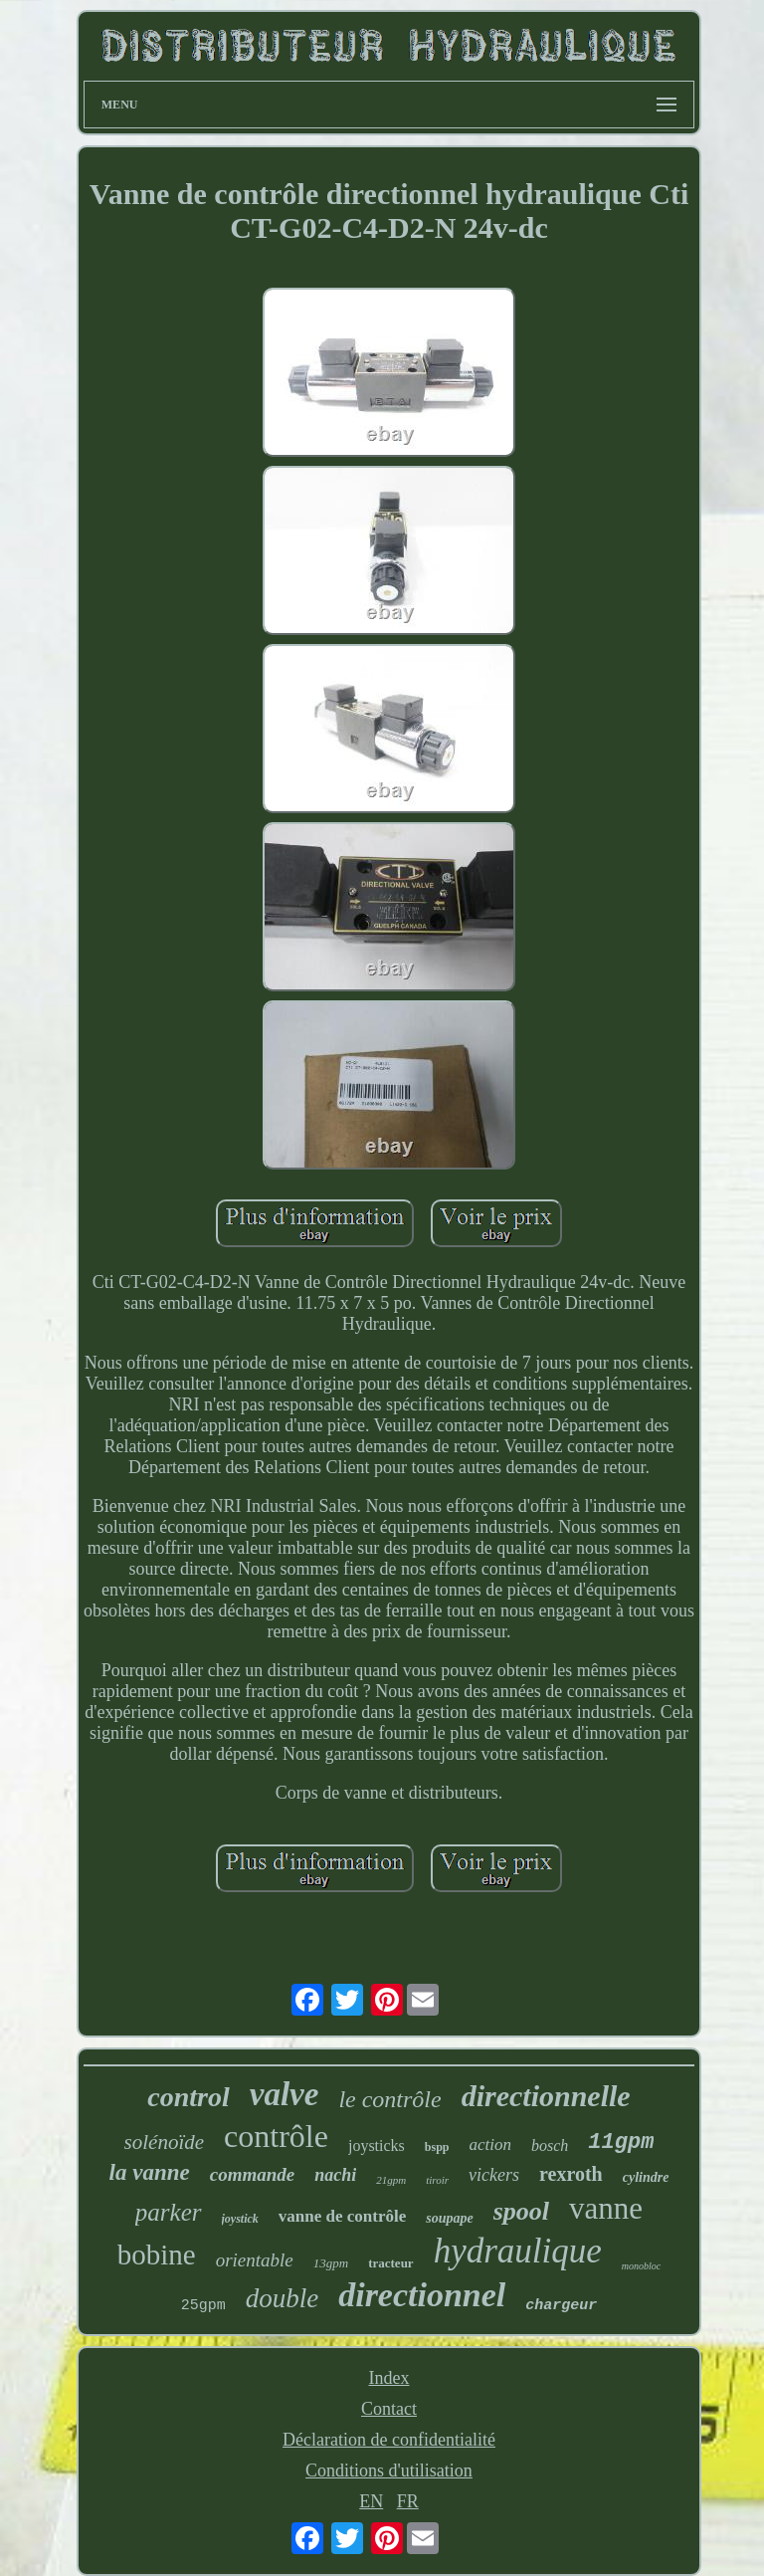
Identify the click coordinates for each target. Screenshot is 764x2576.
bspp (437, 2147)
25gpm (203, 2305)
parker (168, 2212)
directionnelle (546, 2095)
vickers (494, 2175)
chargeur (561, 2305)
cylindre (646, 2177)
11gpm (621, 2142)
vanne (606, 2208)
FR (408, 2501)
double (282, 2298)
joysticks (376, 2145)
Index (388, 2378)
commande (252, 2174)
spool (521, 2211)
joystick (240, 2219)
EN (371, 2501)
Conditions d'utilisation (389, 2470)
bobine (156, 2254)
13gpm (330, 2262)
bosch (549, 2145)
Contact (389, 2409)
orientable (254, 2260)
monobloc (641, 2265)
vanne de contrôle (342, 2216)
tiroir (437, 2180)
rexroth (571, 2174)
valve (284, 2094)
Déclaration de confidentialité (389, 2440)
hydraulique (518, 2251)
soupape (449, 2218)
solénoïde (164, 2142)
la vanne (149, 2172)
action (491, 2144)
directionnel (421, 2294)
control (188, 2096)
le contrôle (389, 2099)
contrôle (276, 2136)
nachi (335, 2175)
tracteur (390, 2262)
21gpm (391, 2180)
